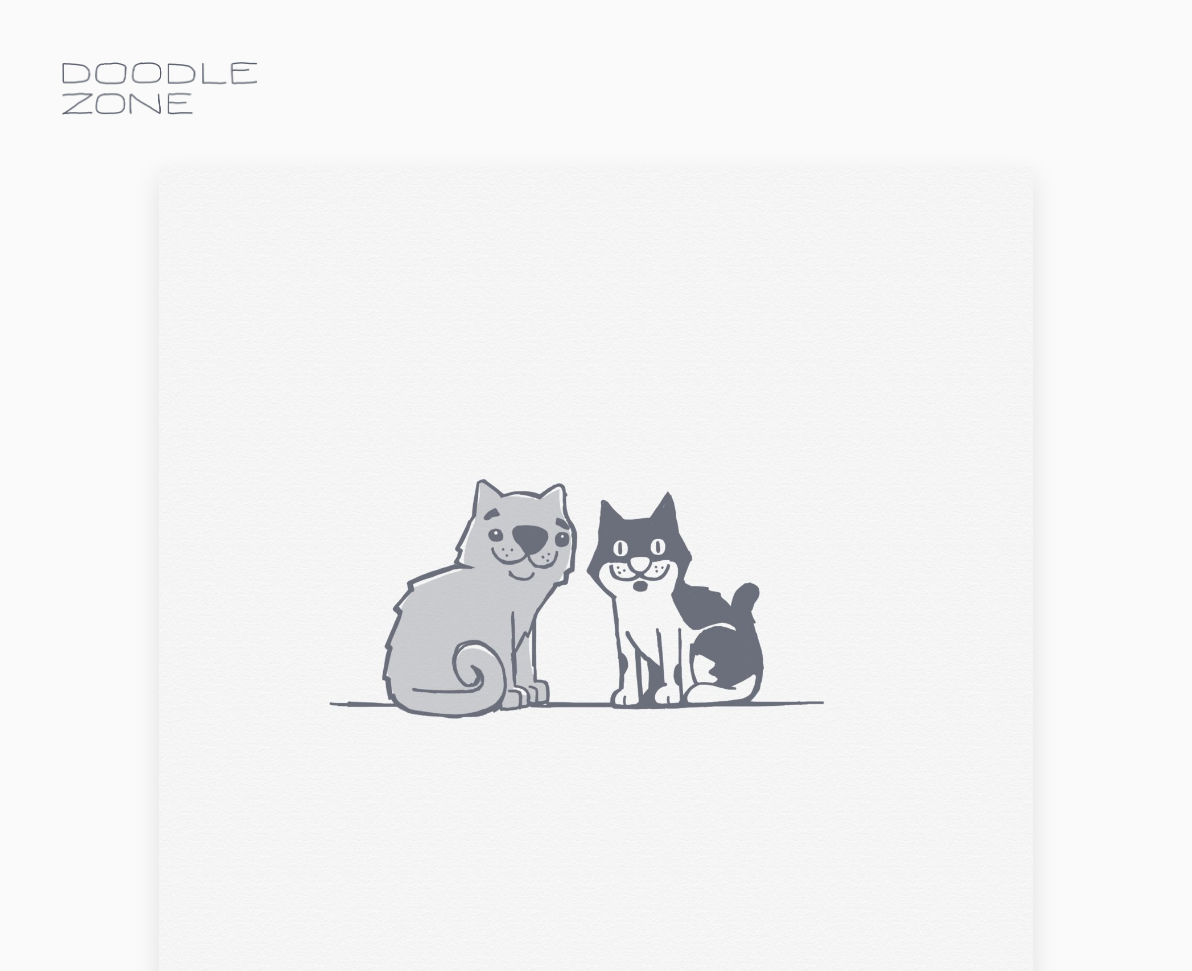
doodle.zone (160, 88)
